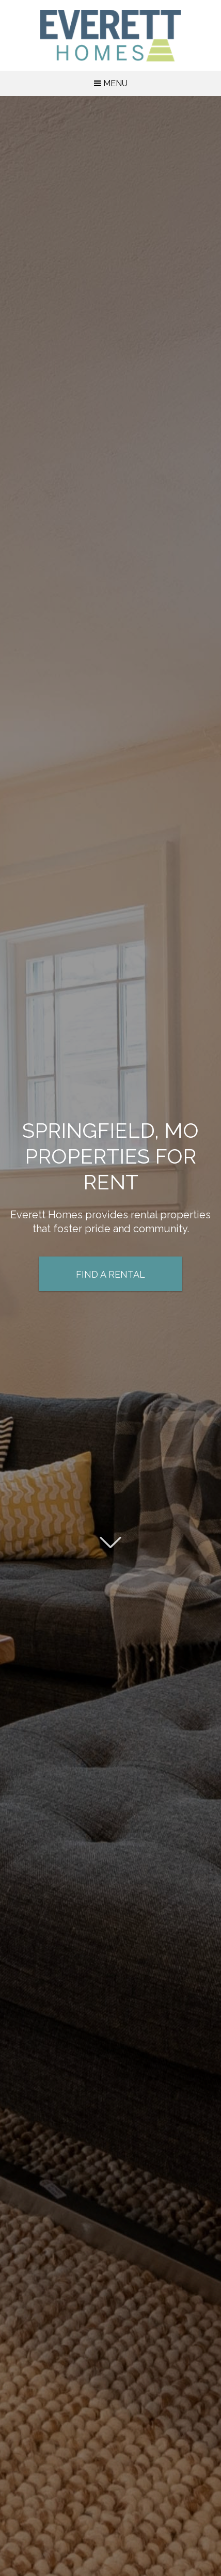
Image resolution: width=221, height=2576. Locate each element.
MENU (111, 83)
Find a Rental (110, 1274)
